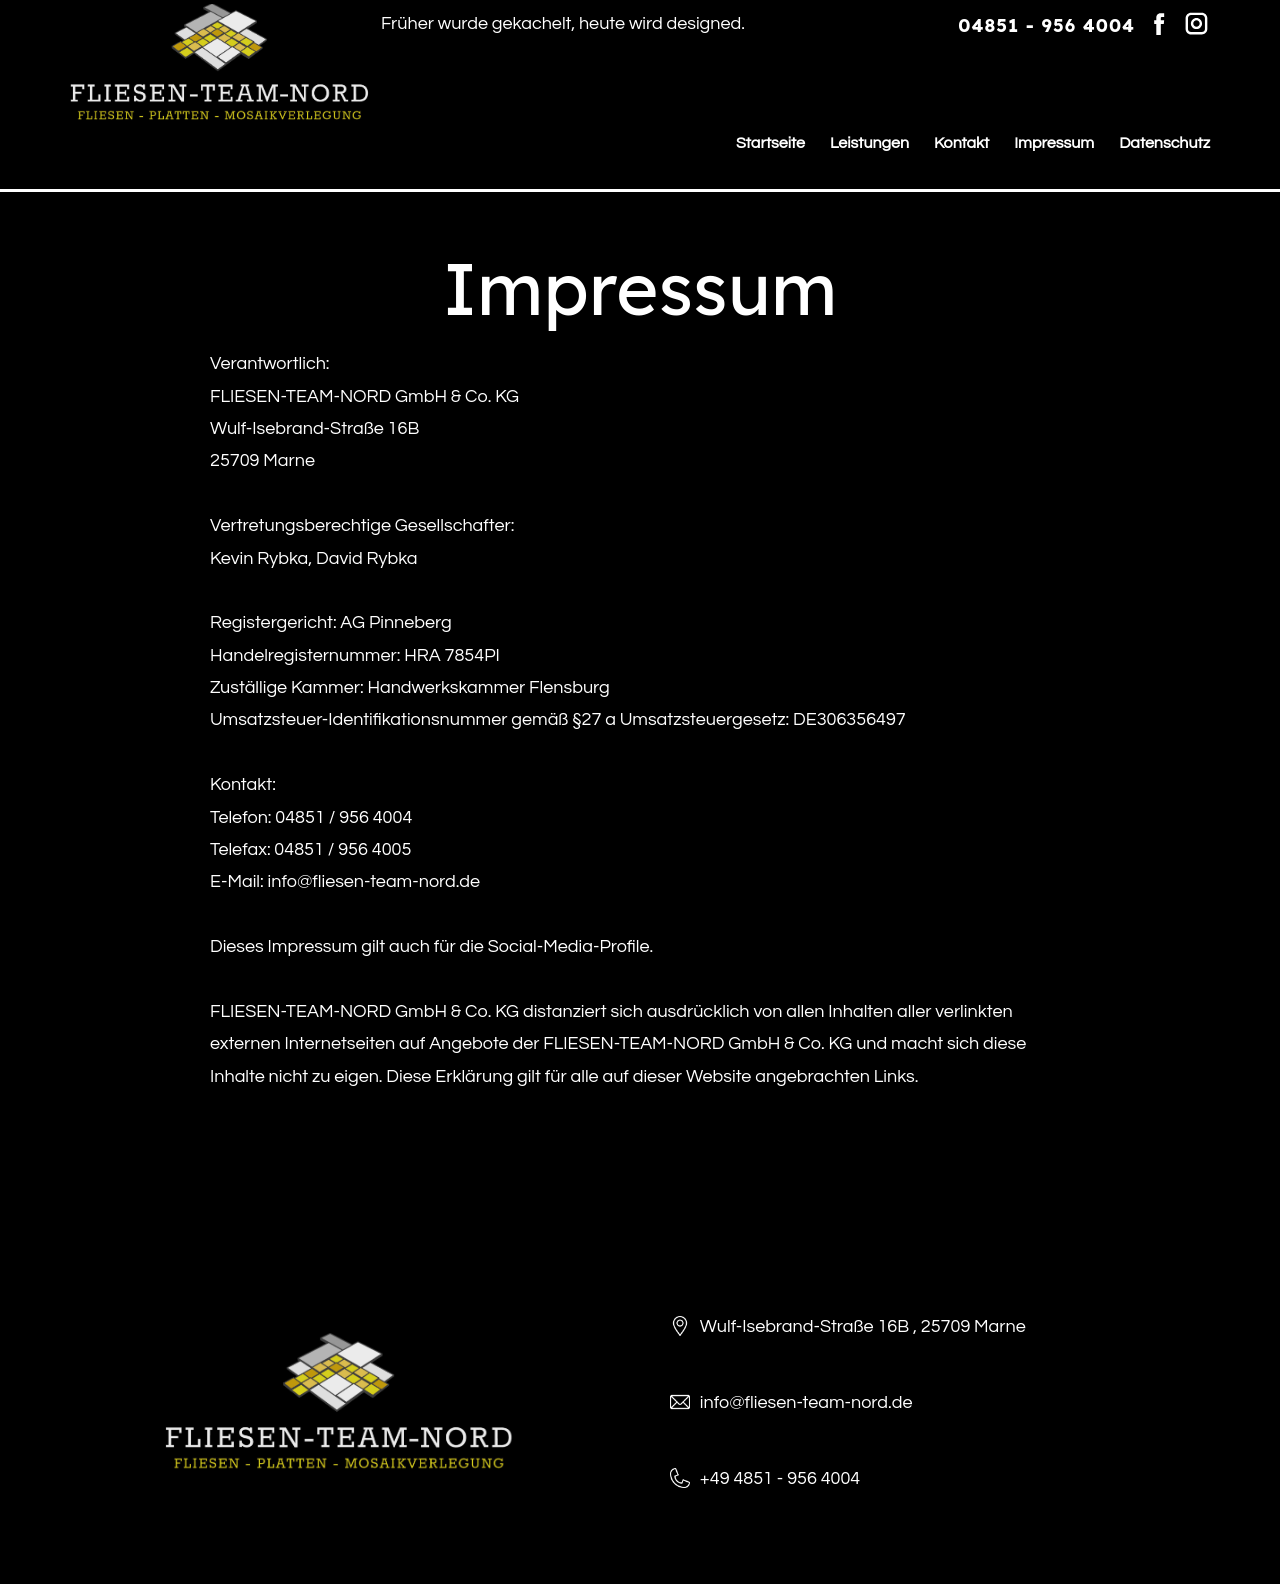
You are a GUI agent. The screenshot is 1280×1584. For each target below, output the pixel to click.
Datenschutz (1164, 143)
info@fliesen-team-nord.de (806, 1402)
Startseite (770, 143)
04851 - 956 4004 (1046, 25)
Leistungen (869, 143)
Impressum (1054, 143)
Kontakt (961, 143)
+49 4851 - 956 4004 (780, 1478)
